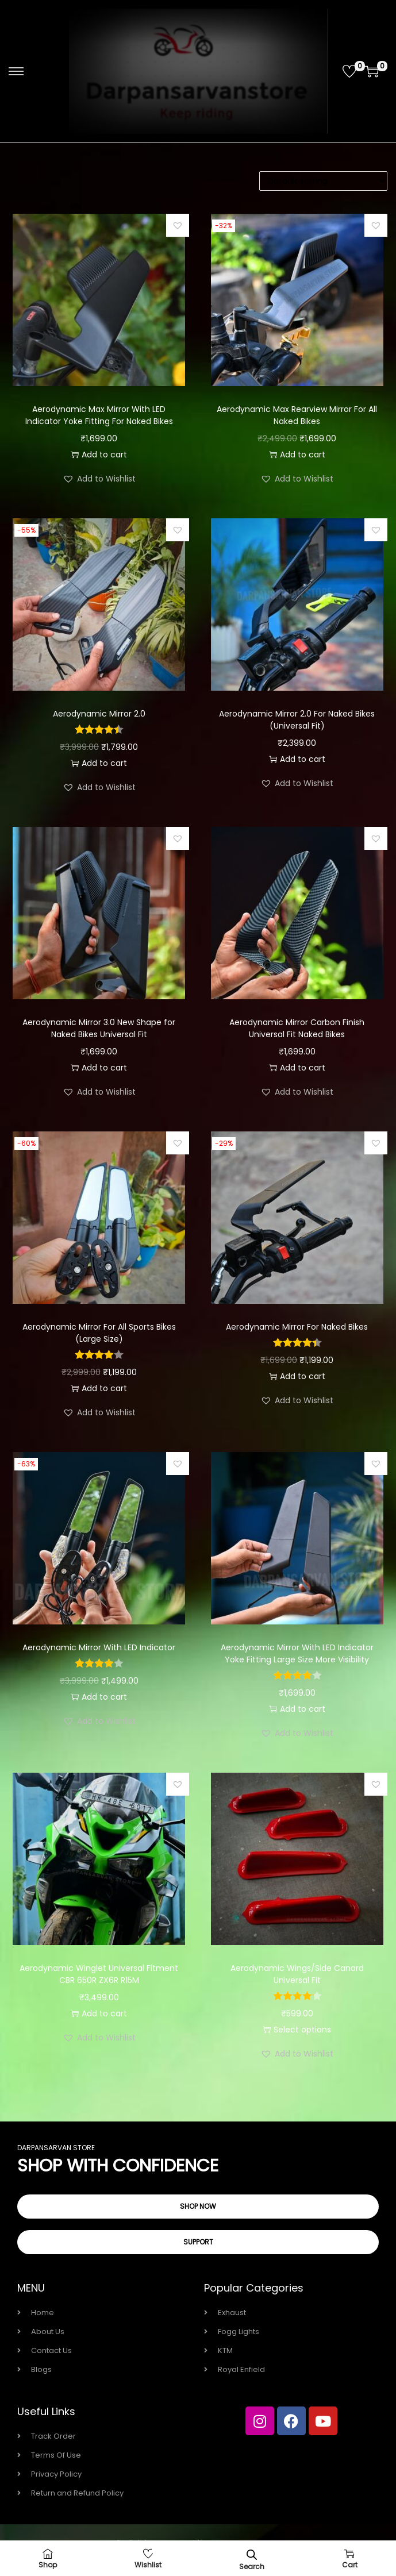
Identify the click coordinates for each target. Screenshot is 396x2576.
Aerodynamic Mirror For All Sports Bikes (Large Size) (99, 1333)
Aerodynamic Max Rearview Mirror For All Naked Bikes (297, 415)
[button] (177, 225)
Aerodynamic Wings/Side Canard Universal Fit (297, 1974)
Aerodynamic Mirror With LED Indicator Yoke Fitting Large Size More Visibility (297, 1653)
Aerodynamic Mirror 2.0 (99, 713)
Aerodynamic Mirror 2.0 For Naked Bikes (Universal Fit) (297, 719)
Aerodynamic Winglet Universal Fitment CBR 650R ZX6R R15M (99, 1974)
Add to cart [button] (99, 454)
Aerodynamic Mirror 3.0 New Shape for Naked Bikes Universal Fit (98, 1028)
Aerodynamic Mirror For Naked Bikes (297, 1327)
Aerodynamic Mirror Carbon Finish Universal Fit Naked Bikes (296, 1028)
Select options (297, 2029)
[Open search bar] (251, 2554)
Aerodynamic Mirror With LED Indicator (98, 1647)
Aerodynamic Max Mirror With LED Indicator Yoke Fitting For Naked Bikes (99, 415)
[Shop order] (323, 181)
